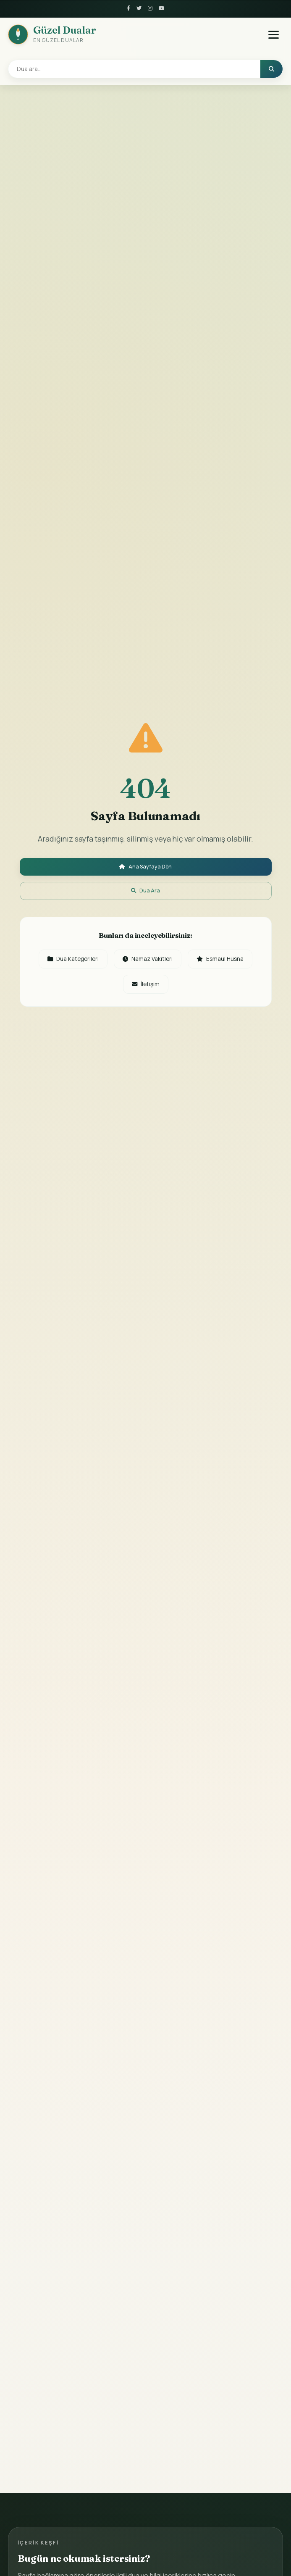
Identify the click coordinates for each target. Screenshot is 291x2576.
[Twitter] (139, 9)
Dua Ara (145, 893)
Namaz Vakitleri (187, 964)
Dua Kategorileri (105, 964)
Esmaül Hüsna (118, 991)
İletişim (184, 991)
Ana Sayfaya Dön (146, 865)
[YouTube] (162, 9)
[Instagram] (150, 9)
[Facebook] (127, 9)
